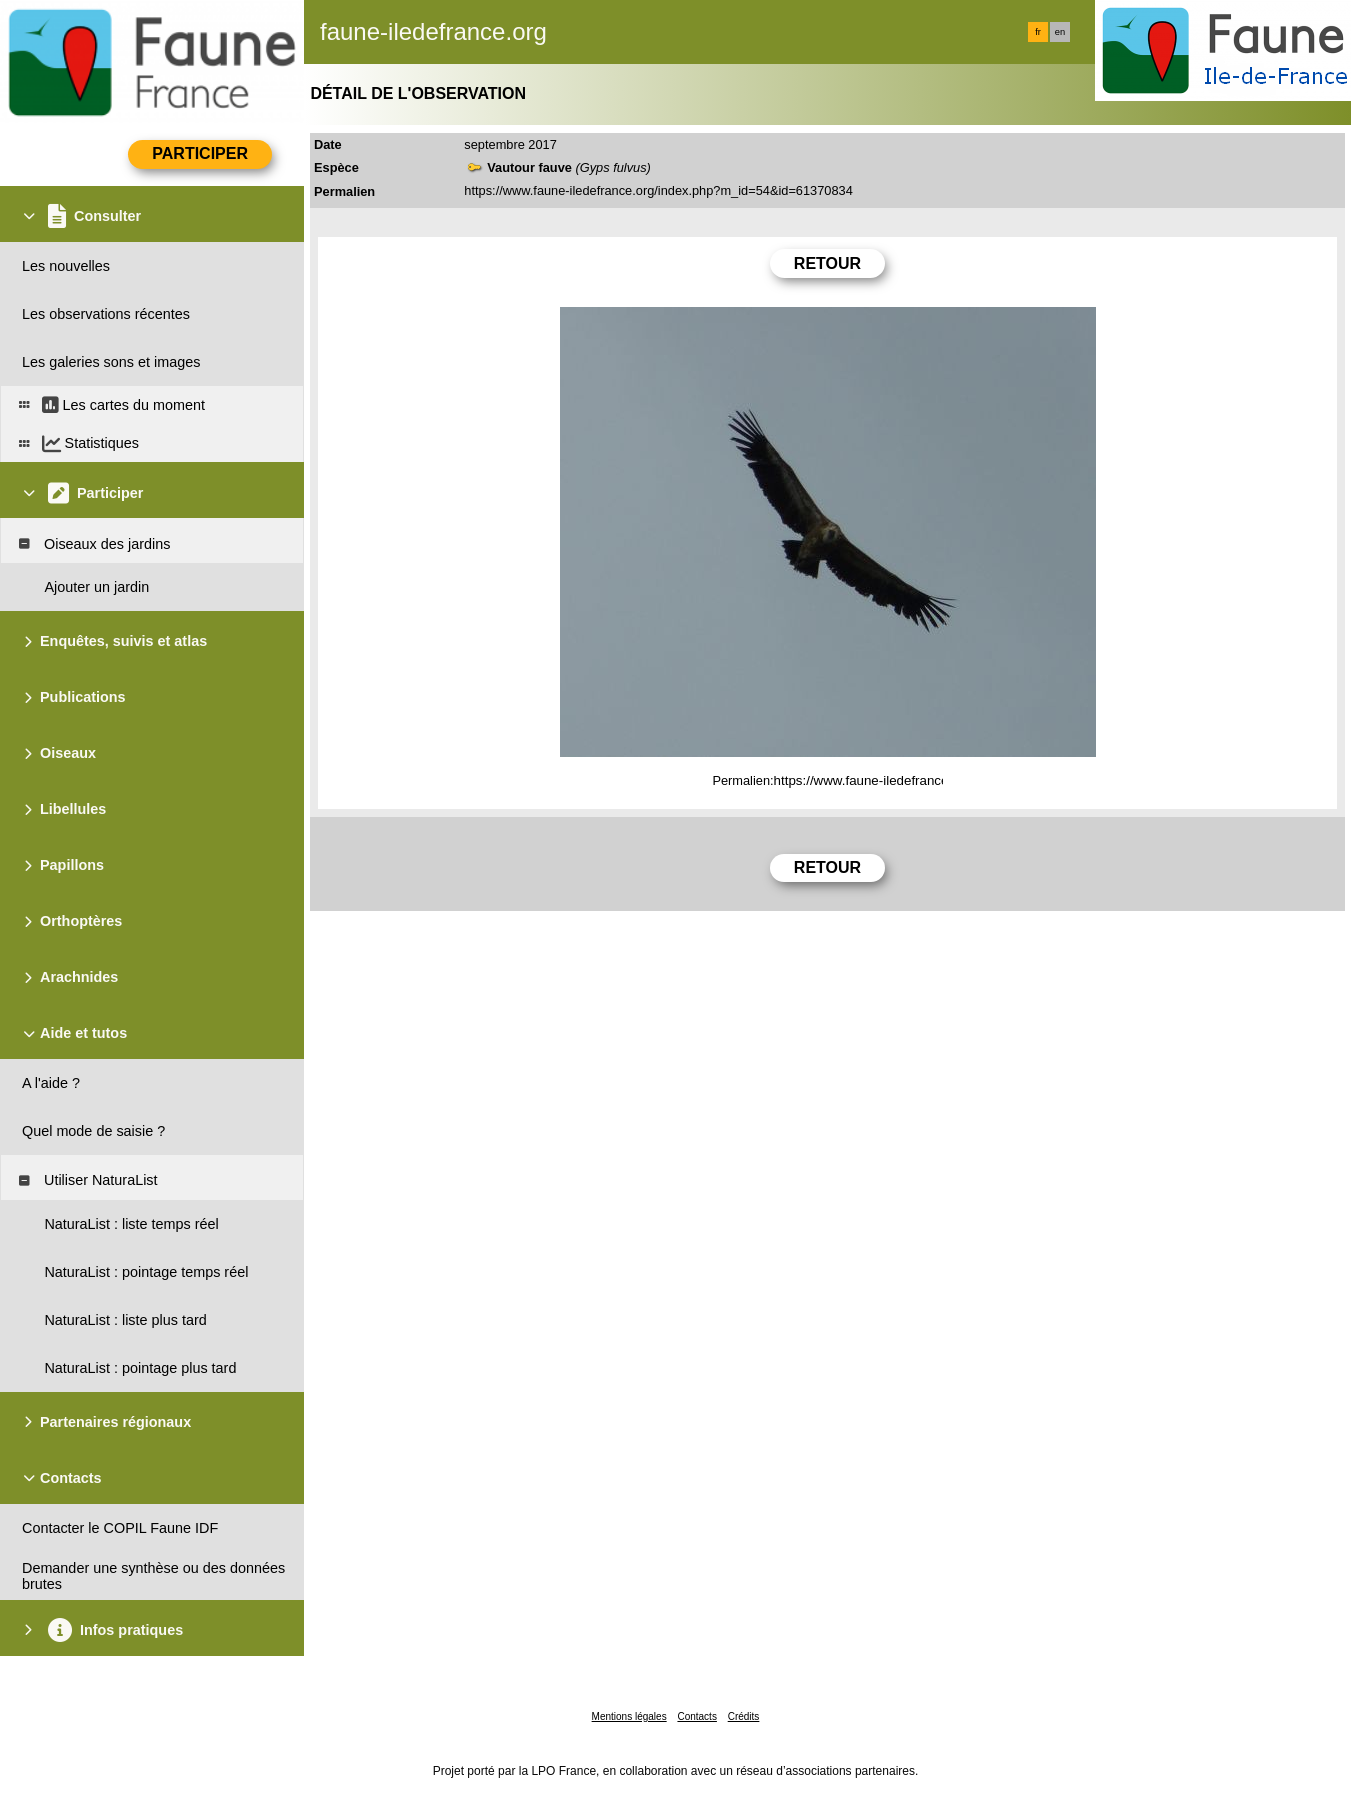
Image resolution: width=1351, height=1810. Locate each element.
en (1060, 32)
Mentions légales (629, 1716)
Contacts (696, 1716)
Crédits (744, 1716)
